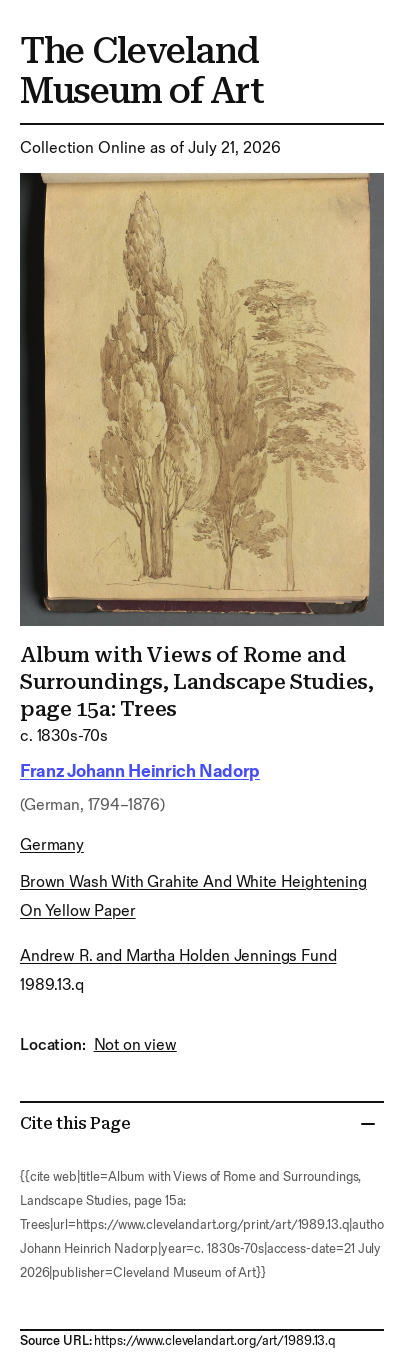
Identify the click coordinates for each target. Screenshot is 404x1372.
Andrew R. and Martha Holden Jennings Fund (178, 956)
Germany (52, 845)
